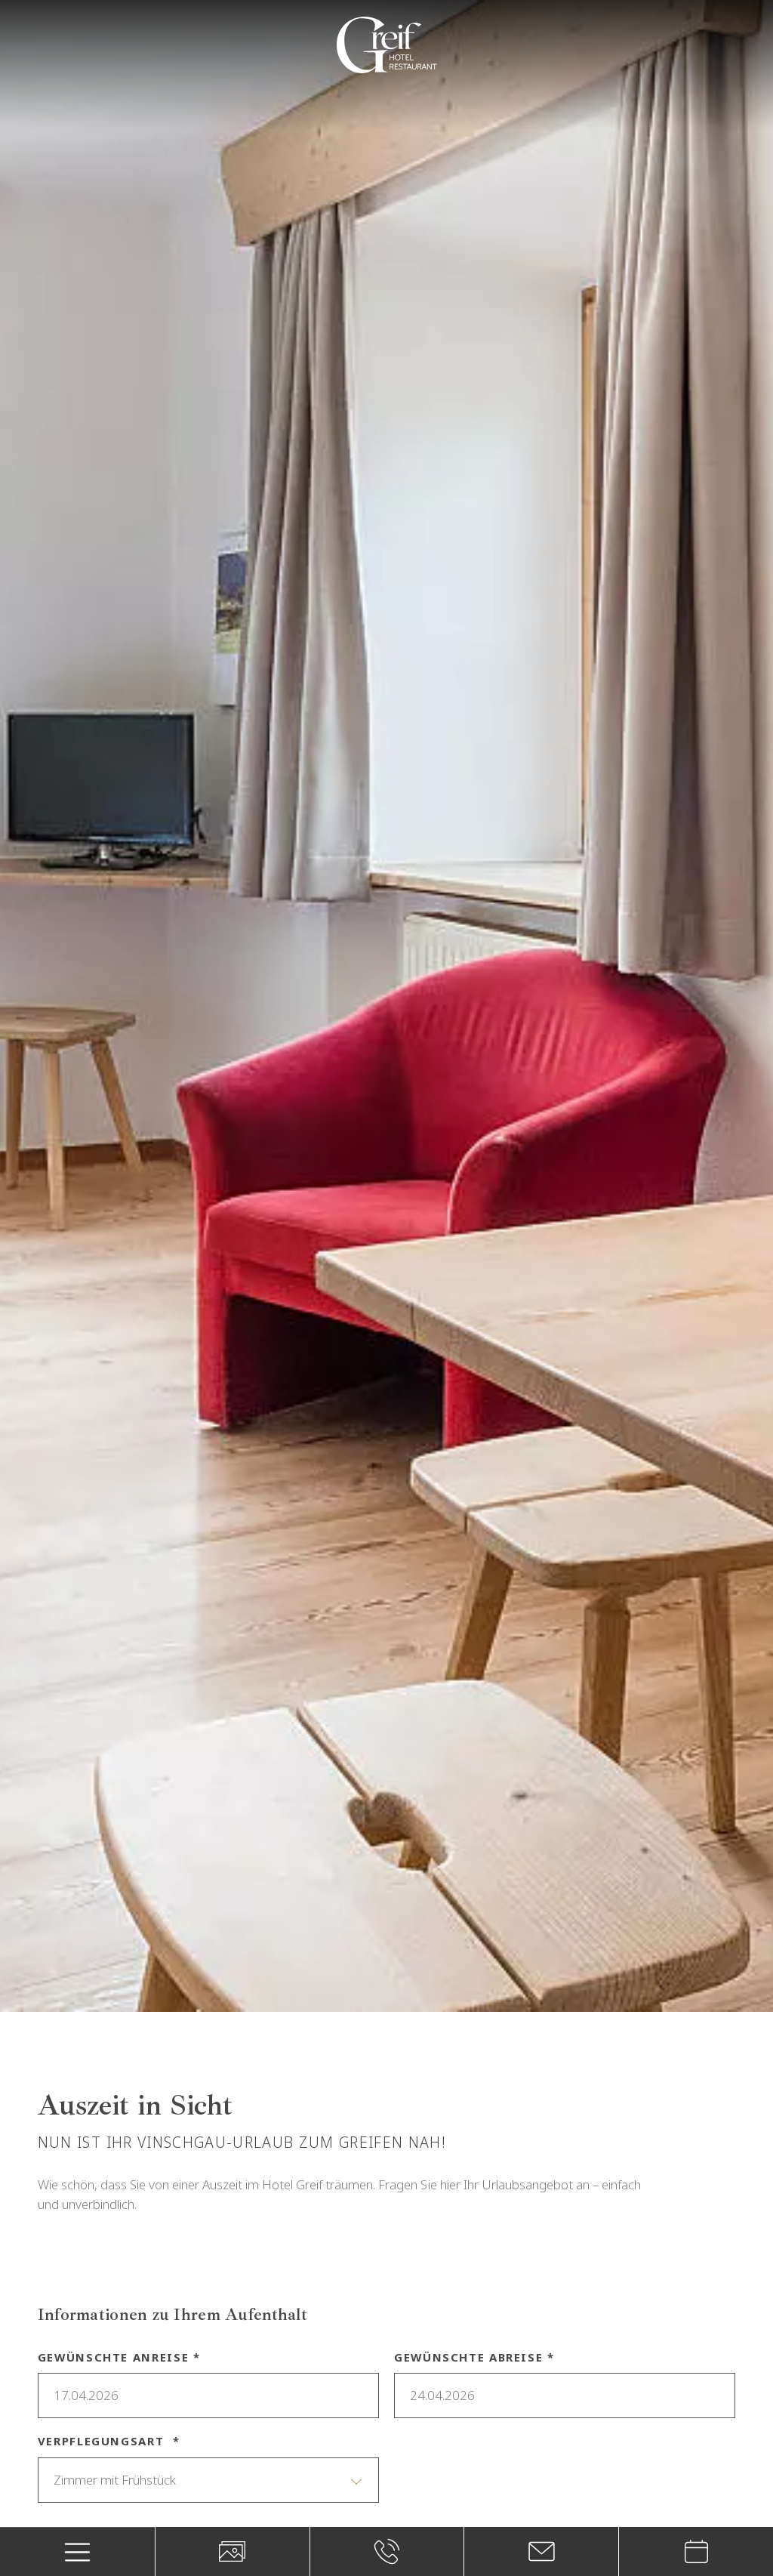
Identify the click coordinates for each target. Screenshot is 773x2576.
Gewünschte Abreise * (474, 2357)
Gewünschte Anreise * (119, 2357)
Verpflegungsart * (109, 2440)
